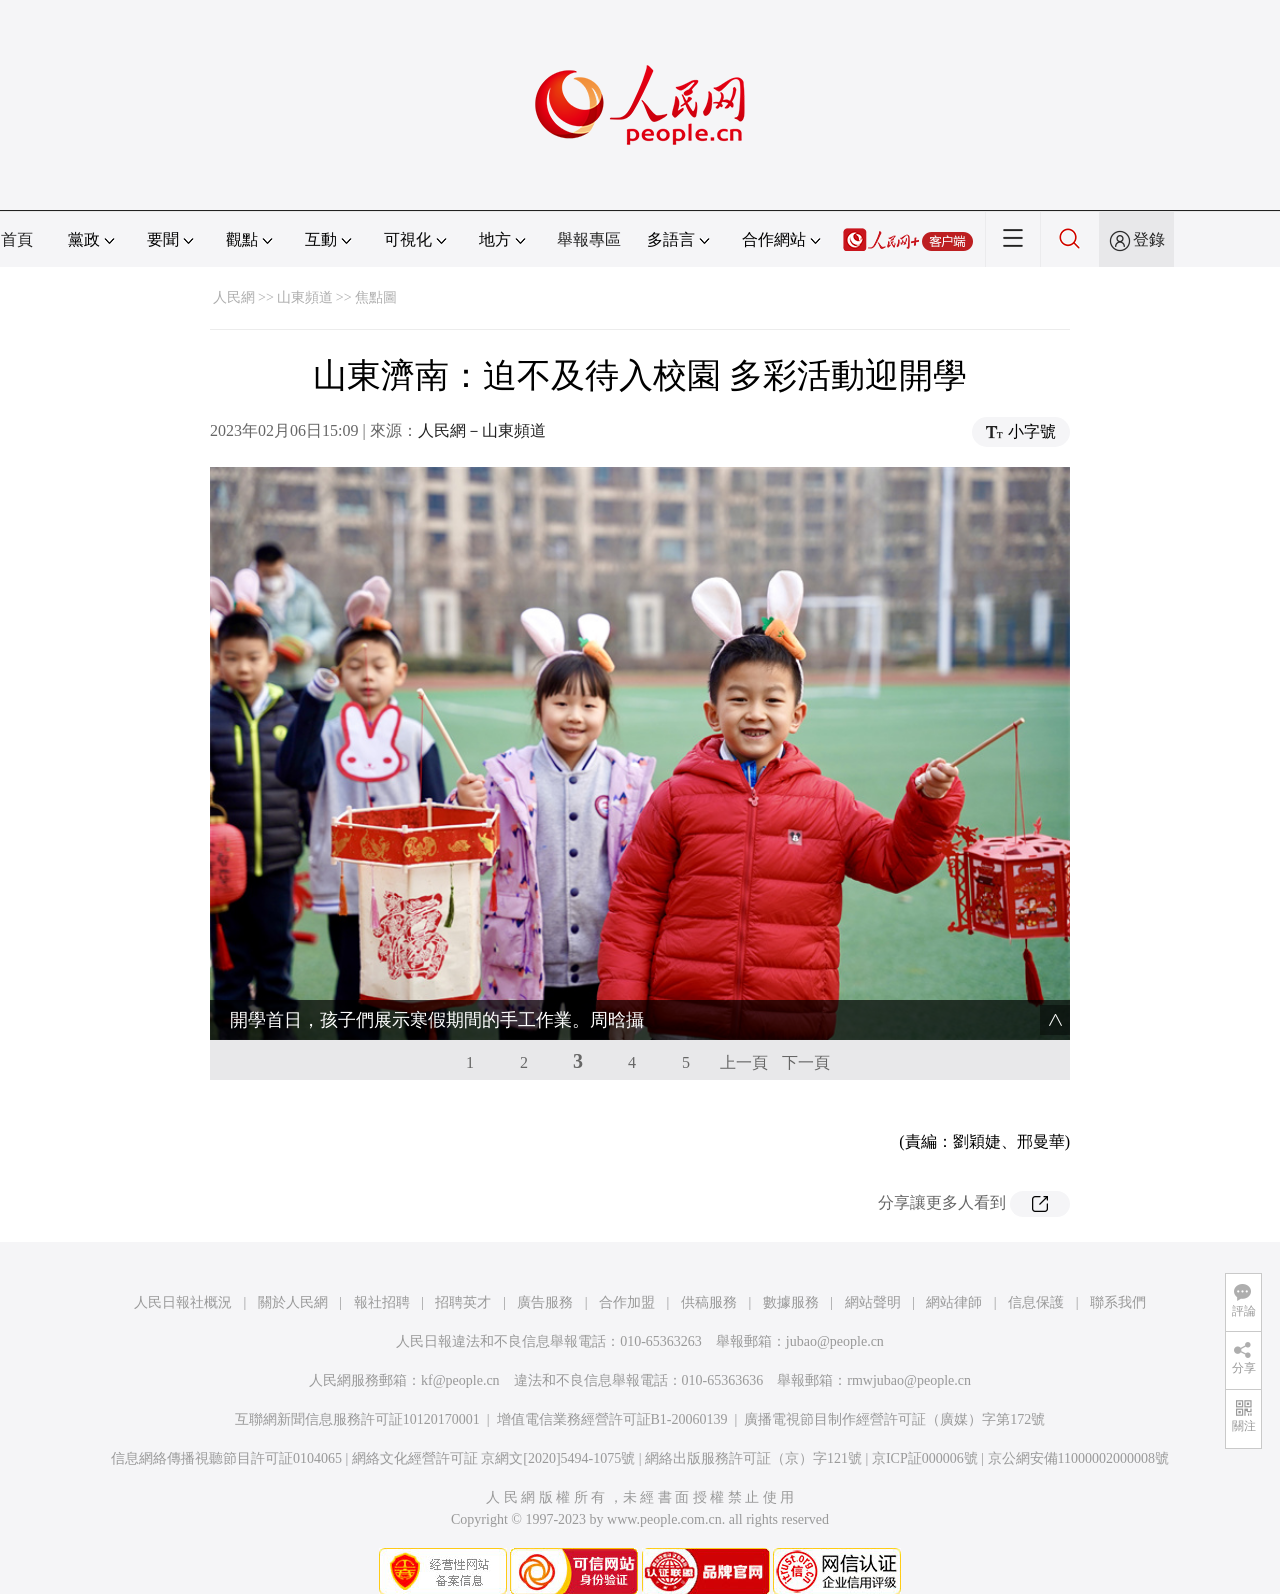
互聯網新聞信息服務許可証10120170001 (357, 1379)
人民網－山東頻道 (482, 430)
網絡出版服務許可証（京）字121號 (753, 1418)
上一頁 (744, 1022)
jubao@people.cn (835, 1301)
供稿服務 (709, 1262)
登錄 (1149, 239)
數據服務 (791, 1262)
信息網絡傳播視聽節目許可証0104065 (226, 1418)
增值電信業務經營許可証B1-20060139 (612, 1379)
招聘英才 (463, 1262)
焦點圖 (376, 297)
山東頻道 (305, 297)
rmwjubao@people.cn (909, 1340)
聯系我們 (1118, 1262)
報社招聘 (382, 1262)
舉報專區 (589, 239)
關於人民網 (293, 1262)
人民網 (234, 297)
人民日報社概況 (183, 1262)
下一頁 (806, 1022)
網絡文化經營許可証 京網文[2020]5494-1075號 (494, 1418)
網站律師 (954, 1262)
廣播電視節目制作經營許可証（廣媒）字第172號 (894, 1379)
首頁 (17, 239)
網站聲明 (873, 1262)
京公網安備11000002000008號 (1078, 1418)
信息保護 (1036, 1262)
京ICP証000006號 (925, 1418)
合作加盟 (627, 1262)
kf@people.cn (460, 1340)
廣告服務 (545, 1262)
